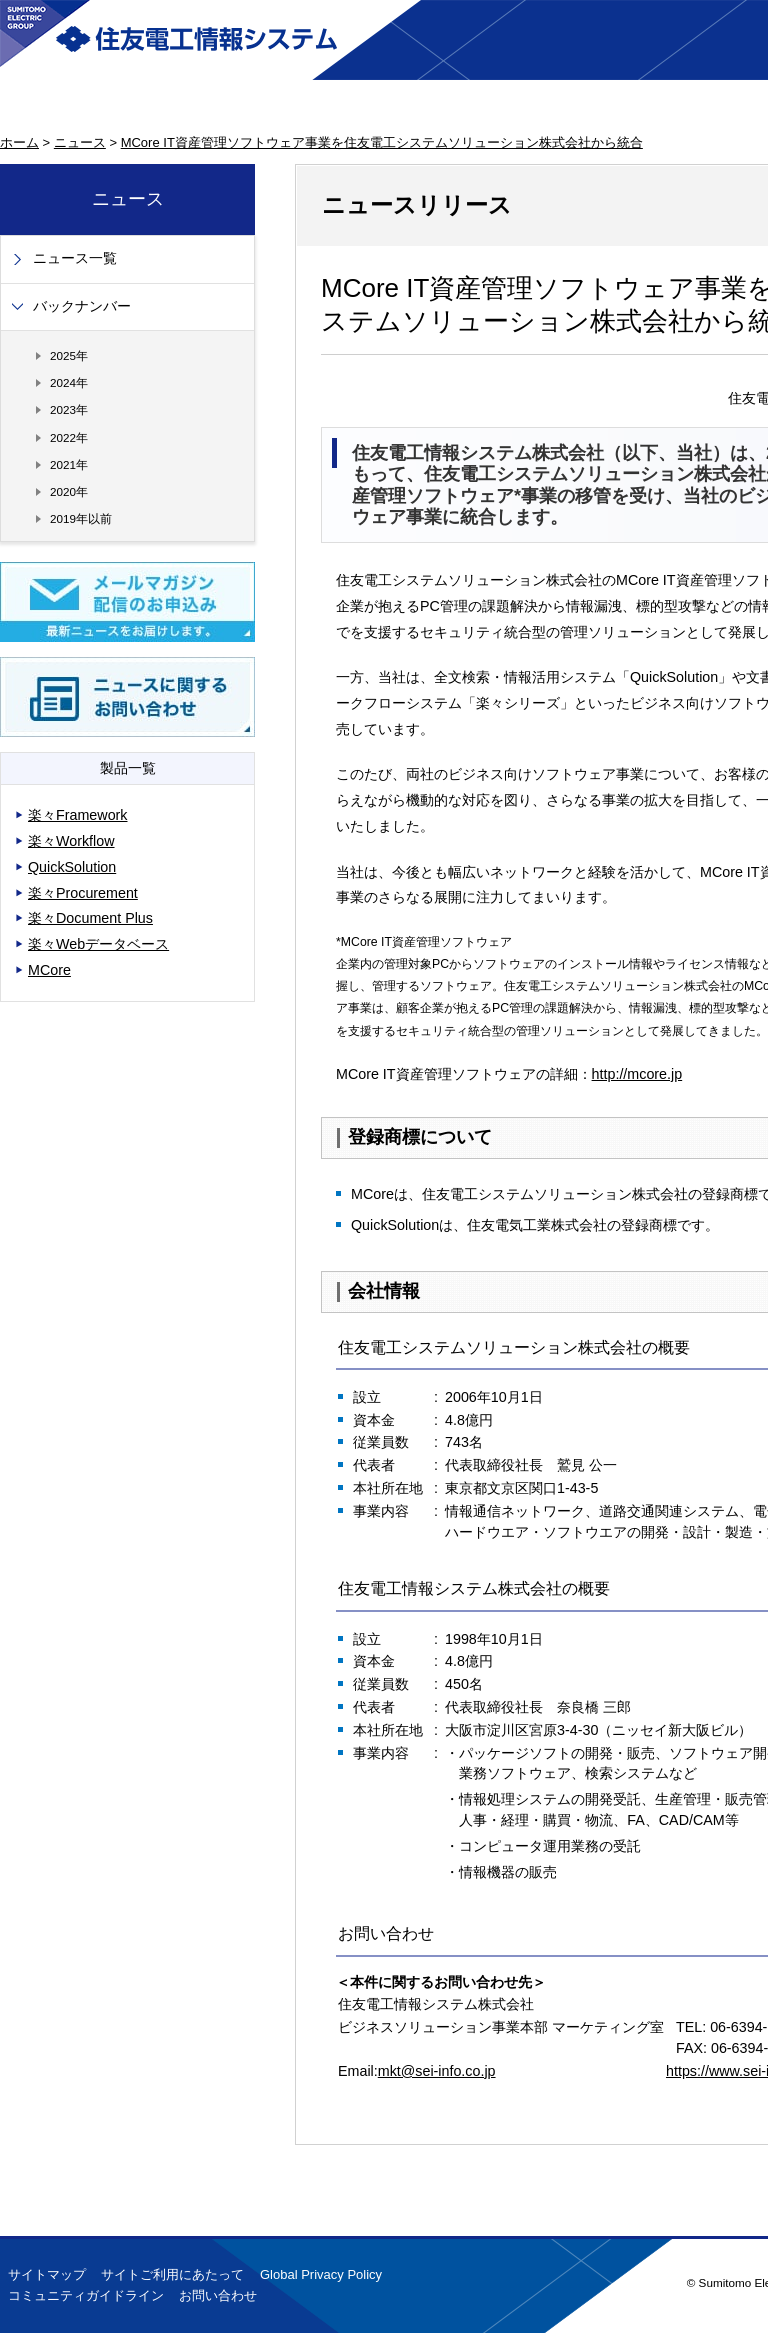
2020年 (69, 491)
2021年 (69, 464)
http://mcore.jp (637, 1074)
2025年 (69, 355)
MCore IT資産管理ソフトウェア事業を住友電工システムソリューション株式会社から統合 (382, 142)
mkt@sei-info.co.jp (437, 2071)
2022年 (69, 437)
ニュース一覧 (75, 258)
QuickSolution (72, 867)
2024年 (69, 382)
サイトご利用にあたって (172, 2274)
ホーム (19, 142)
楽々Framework (78, 815)
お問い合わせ (218, 2295)
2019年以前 (81, 518)
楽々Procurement (83, 893)
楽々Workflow (71, 841)
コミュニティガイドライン (86, 2295)
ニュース (80, 142)
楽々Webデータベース (98, 944)
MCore (49, 970)
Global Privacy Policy (321, 2274)
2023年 (69, 409)
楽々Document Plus (90, 918)
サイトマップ (47, 2274)
